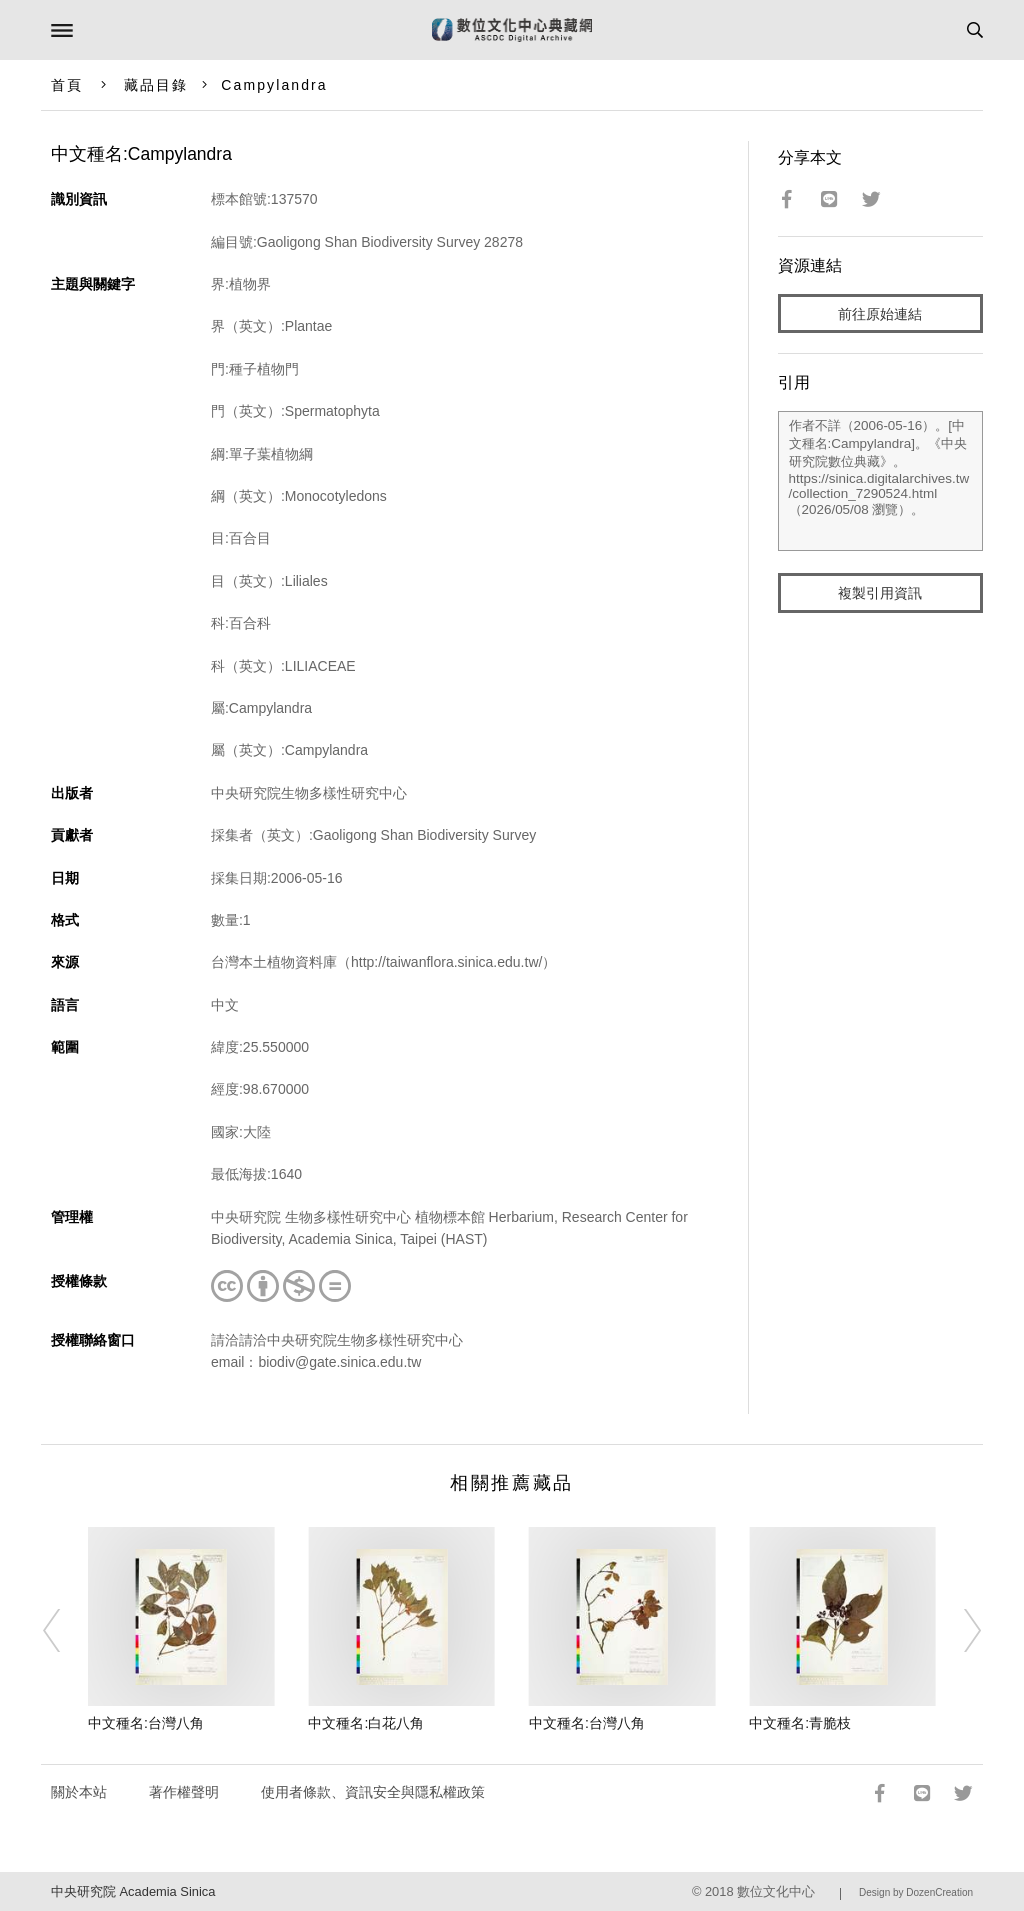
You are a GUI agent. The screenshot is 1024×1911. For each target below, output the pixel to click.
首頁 (67, 85)
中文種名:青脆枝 (800, 1723)
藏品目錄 (156, 85)
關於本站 (79, 1792)
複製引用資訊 (880, 593)
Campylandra (274, 85)
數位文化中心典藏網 (512, 30)
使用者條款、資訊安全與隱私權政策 (373, 1792)
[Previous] (65, 1630)
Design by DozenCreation (916, 1892)
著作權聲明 (184, 1792)
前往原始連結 (880, 314)
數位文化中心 (776, 1891)
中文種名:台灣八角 (146, 1723)
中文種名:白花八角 (366, 1723)
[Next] (959, 1630)
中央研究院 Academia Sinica (133, 1891)
